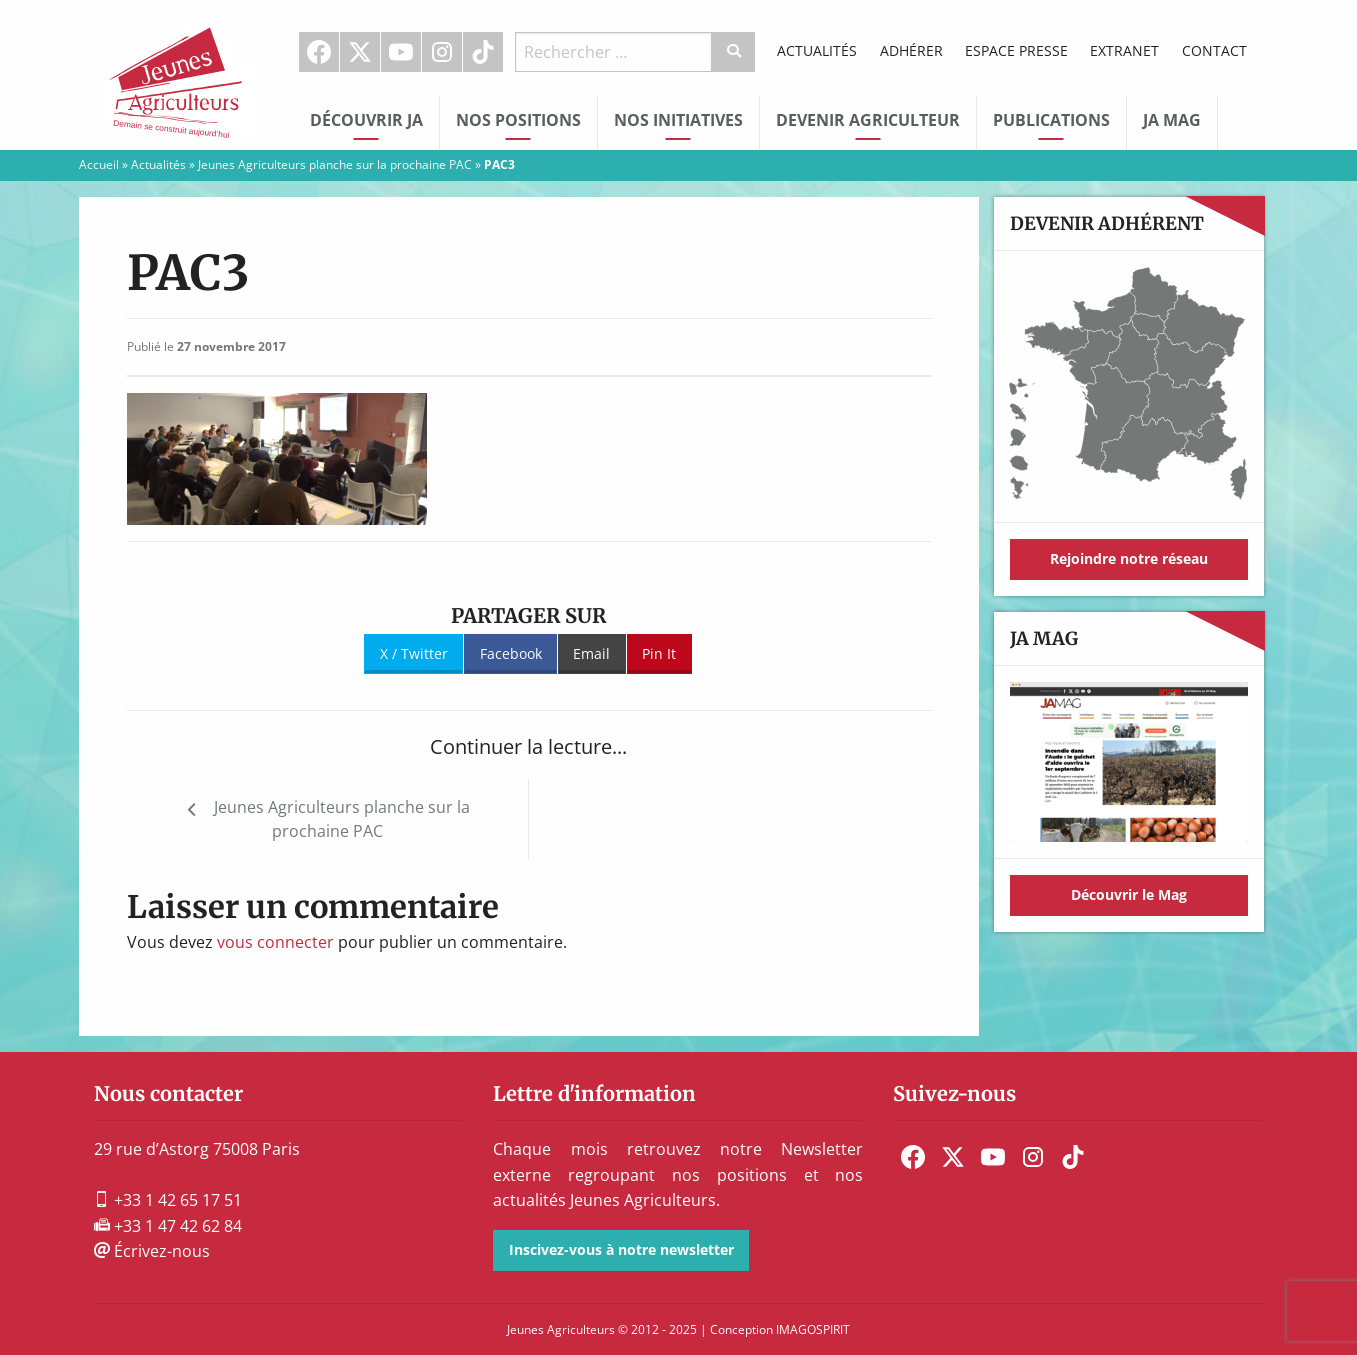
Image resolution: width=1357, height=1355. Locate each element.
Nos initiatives (678, 120)
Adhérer (911, 50)
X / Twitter (414, 653)
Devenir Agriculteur (868, 120)
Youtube (401, 52)
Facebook (319, 52)
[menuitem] (319, 52)
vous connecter (275, 942)
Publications (1051, 120)
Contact (1214, 50)
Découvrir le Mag (1129, 894)
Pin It (659, 653)
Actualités (817, 50)
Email (591, 653)
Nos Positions (518, 120)
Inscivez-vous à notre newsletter (621, 1249)
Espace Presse (1016, 50)
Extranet (1124, 50)
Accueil (99, 164)
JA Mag (1172, 120)
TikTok (483, 52)
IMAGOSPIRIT (813, 1329)
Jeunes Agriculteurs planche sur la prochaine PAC (335, 164)
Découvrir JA (366, 120)
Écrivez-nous (152, 1251)
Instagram (442, 52)
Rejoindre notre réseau (1129, 558)
